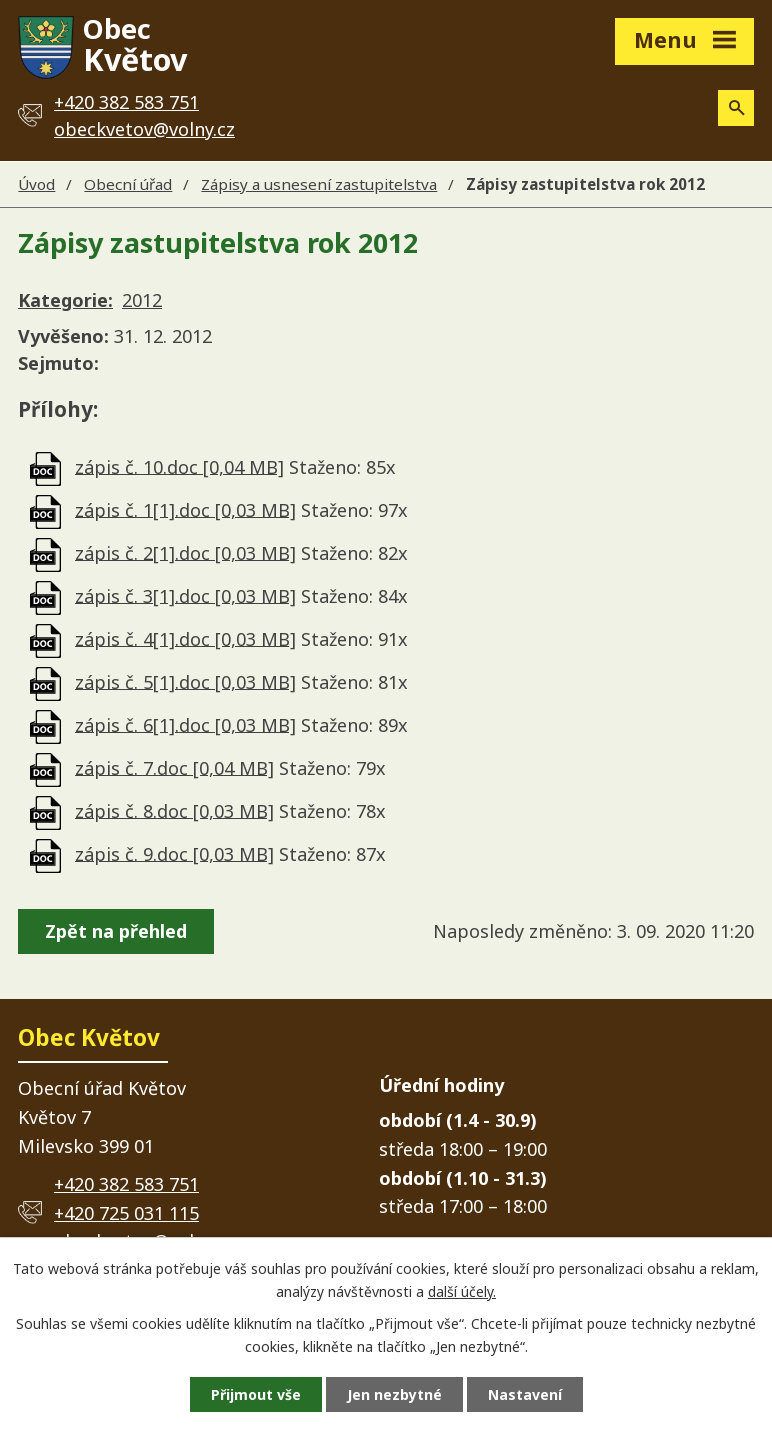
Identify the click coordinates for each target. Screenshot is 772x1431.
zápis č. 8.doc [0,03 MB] (174, 810)
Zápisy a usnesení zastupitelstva (319, 184)
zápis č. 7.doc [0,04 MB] (174, 767)
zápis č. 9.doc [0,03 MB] (174, 853)
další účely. (462, 1291)
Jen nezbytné (394, 1394)
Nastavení (525, 1394)
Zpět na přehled (116, 931)
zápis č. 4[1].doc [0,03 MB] (185, 638)
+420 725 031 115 (126, 1213)
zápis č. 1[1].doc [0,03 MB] (185, 509)
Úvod (36, 184)
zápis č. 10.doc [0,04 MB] (179, 466)
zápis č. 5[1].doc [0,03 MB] (185, 681)
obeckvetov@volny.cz (144, 129)
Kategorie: (65, 300)
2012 (142, 300)
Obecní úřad (128, 184)
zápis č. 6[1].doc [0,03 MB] (185, 724)
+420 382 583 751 (126, 1184)
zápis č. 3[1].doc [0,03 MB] (185, 595)
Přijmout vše (256, 1394)
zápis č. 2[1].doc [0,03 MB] (185, 552)
